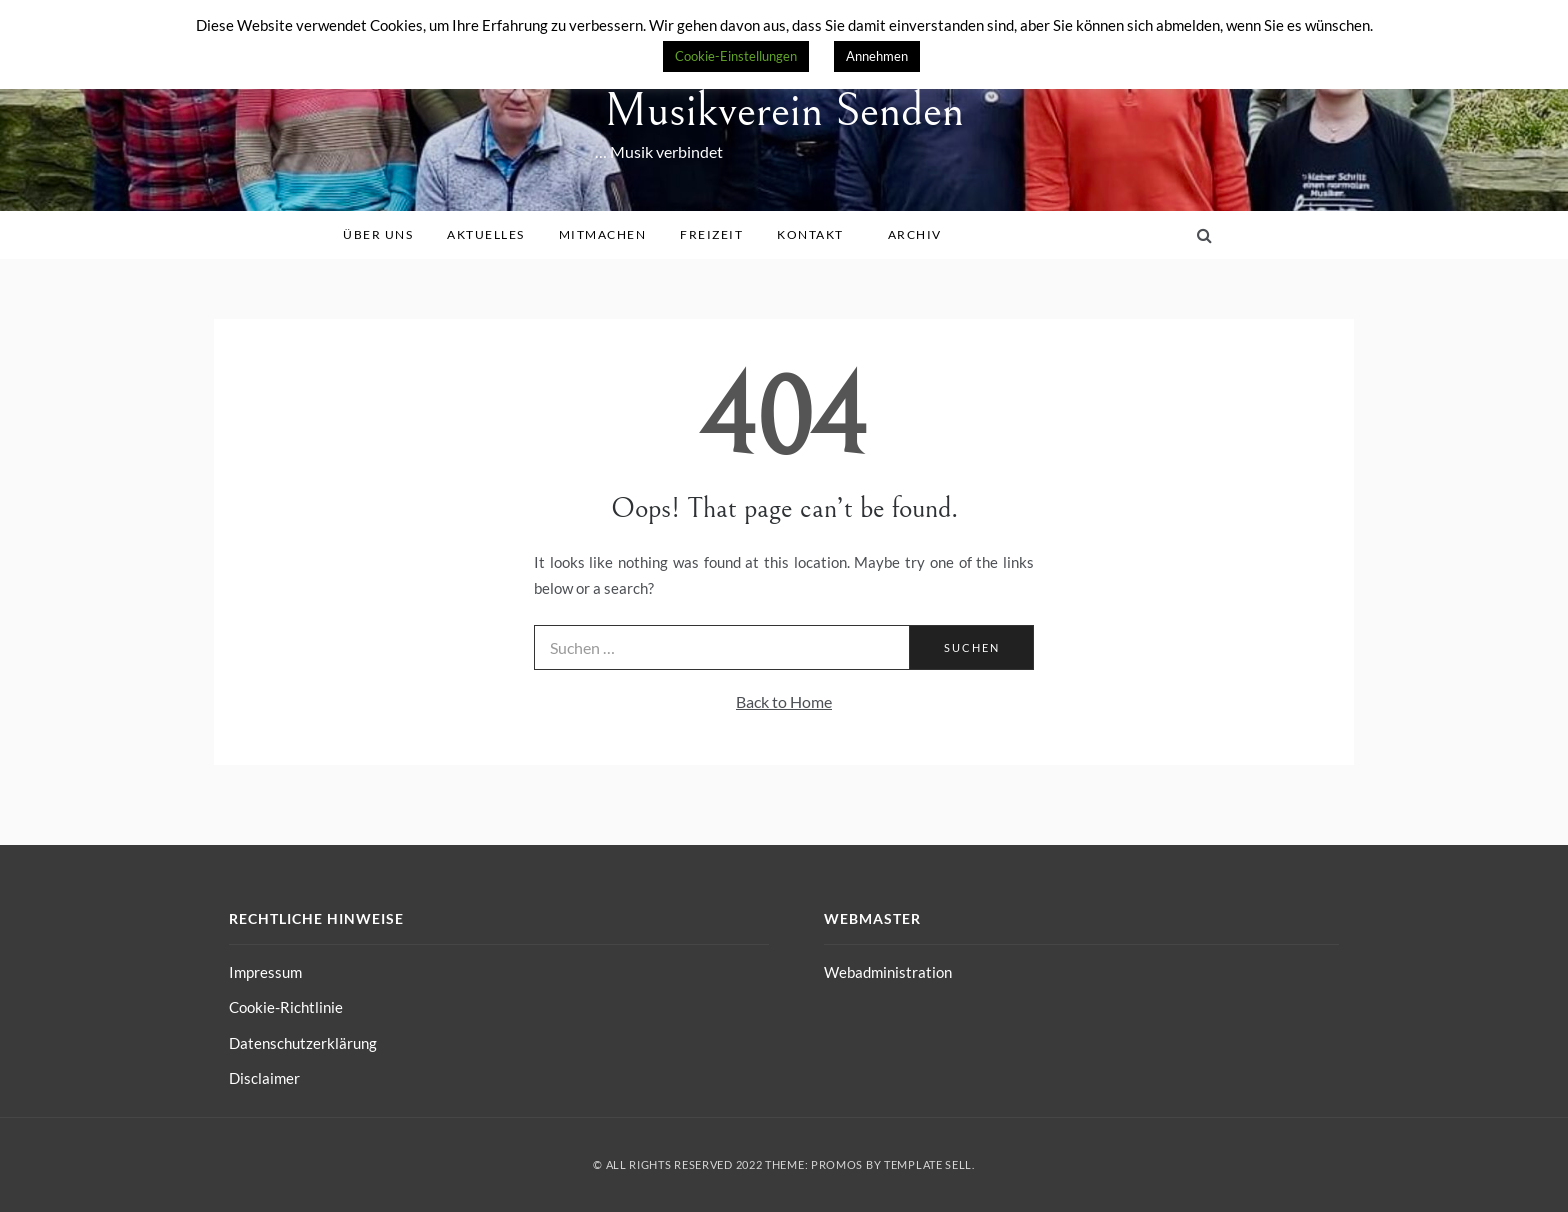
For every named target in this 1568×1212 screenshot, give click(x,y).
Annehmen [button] (877, 56)
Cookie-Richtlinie (286, 1007)
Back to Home (784, 701)
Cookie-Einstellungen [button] (736, 56)
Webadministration (888, 972)
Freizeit (718, 234)
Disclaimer (264, 1078)
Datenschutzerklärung (303, 1043)
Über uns (385, 234)
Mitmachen (610, 234)
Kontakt (817, 234)
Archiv (922, 234)
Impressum (265, 972)
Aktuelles (493, 234)
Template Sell (928, 1164)
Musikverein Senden (784, 110)
